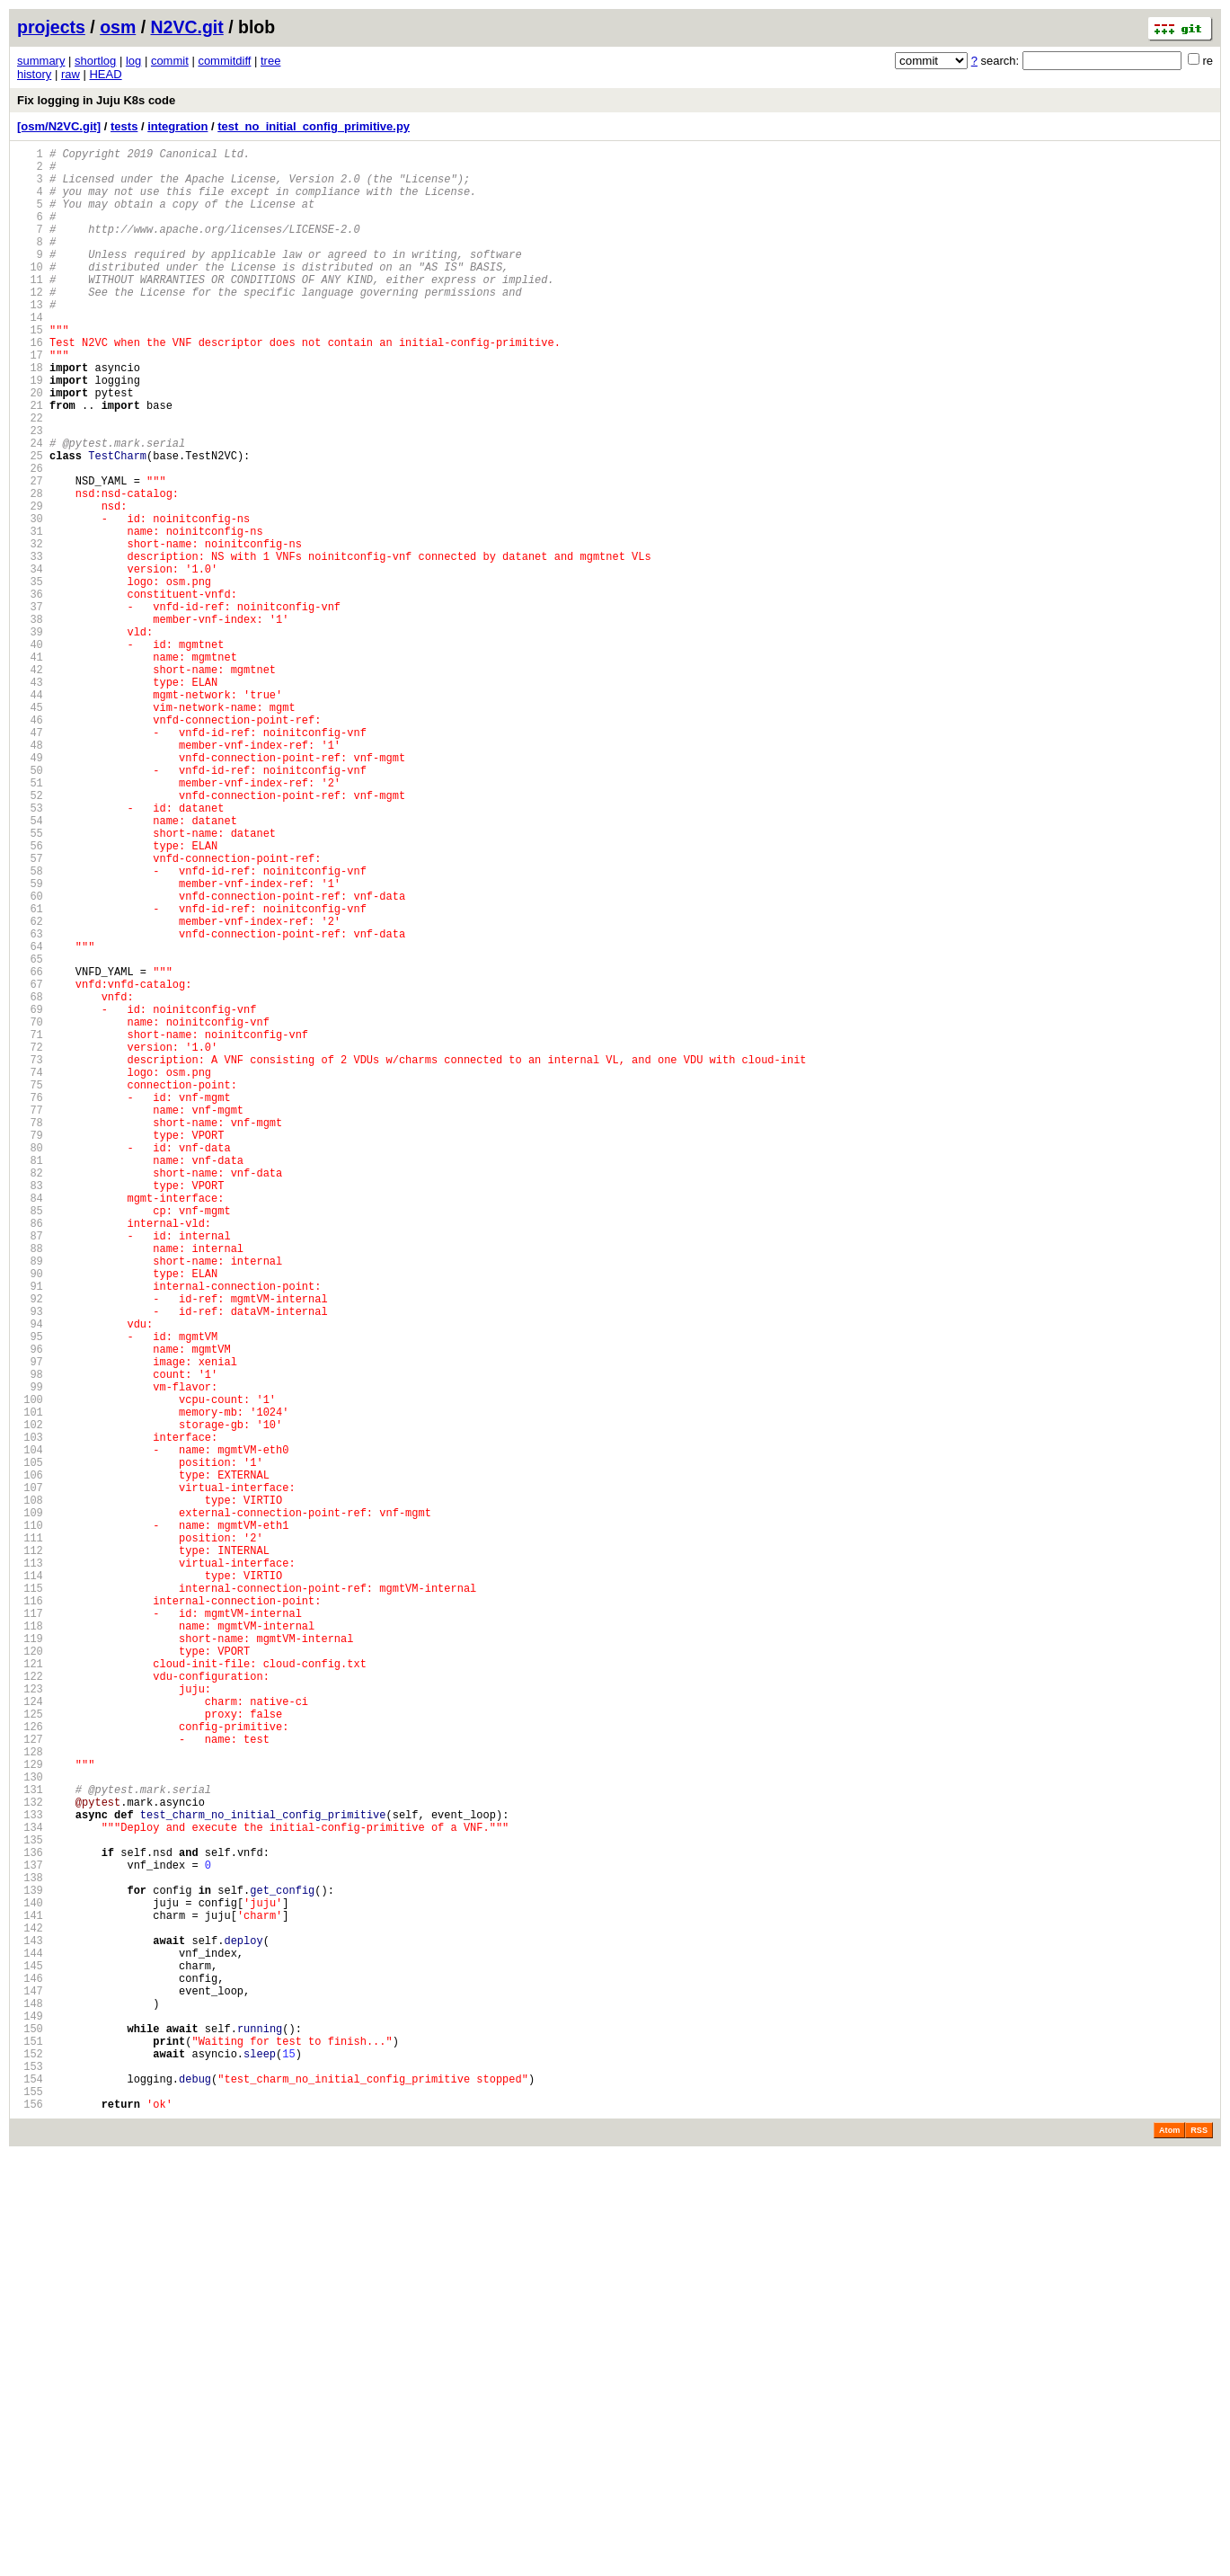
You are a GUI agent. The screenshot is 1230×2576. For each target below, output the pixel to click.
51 (30, 920)
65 (30, 1133)
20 (30, 446)
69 (30, 1195)
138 (30, 2249)
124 (30, 2035)
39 (30, 736)
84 (30, 1424)
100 (30, 1668)
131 (30, 2142)
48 (30, 874)
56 (30, 996)
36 (30, 690)
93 (30, 1561)
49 (30, 889)
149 (30, 2417)
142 (30, 2310)
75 (30, 1286)
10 (30, 293)
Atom (1169, 2550)
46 (30, 843)
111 (30, 1836)
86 (30, 1454)
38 (30, 721)
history (34, 74)
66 (30, 1149)
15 (30, 370)
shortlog (95, 60)
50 (30, 904)
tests (124, 126)
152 (30, 2463)
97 (30, 1622)
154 (30, 2493)
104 (30, 1729)
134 (30, 2188)
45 (30, 828)
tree (270, 60)
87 (30, 1470)
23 (30, 492)
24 (30, 507)
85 (30, 1439)
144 (30, 2341)
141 (30, 2295)
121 (30, 1989)
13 (30, 339)
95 (30, 1592)
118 (30, 1943)
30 (30, 599)
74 (30, 1271)
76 (30, 1302)
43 (30, 797)
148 (30, 2402)
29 (30, 583)
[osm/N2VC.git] (59, 126)
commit (170, 60)
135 (30, 2203)
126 (30, 2066)
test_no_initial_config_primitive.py (313, 126)
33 (30, 645)
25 (30, 522)
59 (30, 1042)
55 (30, 981)
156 (30, 2524)
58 (30, 1027)
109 (30, 1806)
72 (30, 1240)
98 (30, 1638)
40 (30, 751)
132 (30, 2157)
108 (30, 1791)
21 (30, 461)
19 (30, 431)
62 (30, 1088)
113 (30, 1867)
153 (30, 2478)
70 (30, 1210)
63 (30, 1103)
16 (30, 385)
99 (30, 1653)
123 (30, 2020)
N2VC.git (187, 27)
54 (30, 965)
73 (30, 1256)
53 (30, 950)
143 (30, 2325)
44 (30, 813)
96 (30, 1607)
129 (30, 2111)
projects (51, 27)
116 (30, 1913)
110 (30, 1821)
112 (30, 1852)
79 (30, 1347)
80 (30, 1363)
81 (30, 1378)
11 (30, 308)
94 (30, 1577)
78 (30, 1332)
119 (30, 1959)
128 (30, 2096)
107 (30, 1775)
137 (30, 2234)
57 (30, 1011)
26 (30, 538)
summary (41, 60)
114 (30, 1882)
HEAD (105, 74)
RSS (1199, 2550)
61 (30, 1072)
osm (118, 27)
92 (30, 1546)
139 (30, 2264)
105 (30, 1745)
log (133, 60)
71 (30, 1225)
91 (30, 1531)
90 (30, 1515)
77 (30, 1317)
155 (30, 2509)
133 (30, 2173)
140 (30, 2279)
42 (30, 782)
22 (30, 476)
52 (30, 935)
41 (30, 767)
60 (30, 1057)
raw (70, 74)
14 (30, 354)
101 (30, 1684)
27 (30, 553)
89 (30, 1500)
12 (30, 324)
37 (30, 706)
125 (30, 2050)
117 (30, 1928)
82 (30, 1393)
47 (30, 858)
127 (30, 2081)
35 (30, 675)
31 (30, 614)
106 (30, 1760)
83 (30, 1409)
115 (30, 1897)
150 (30, 2432)
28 (30, 568)
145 (30, 2356)
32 (30, 629)
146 (30, 2371)
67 (30, 1164)
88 (30, 1485)
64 (30, 1118)
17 (30, 400)
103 (30, 1714)
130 (30, 2127)
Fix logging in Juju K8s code (96, 100)
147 (30, 2386)
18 (30, 415)
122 (30, 2004)
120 (30, 1974)
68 (30, 1179)
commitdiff (224, 60)
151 (30, 2448)
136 (30, 2218)
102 (30, 1699)
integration (177, 126)
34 (30, 660)
